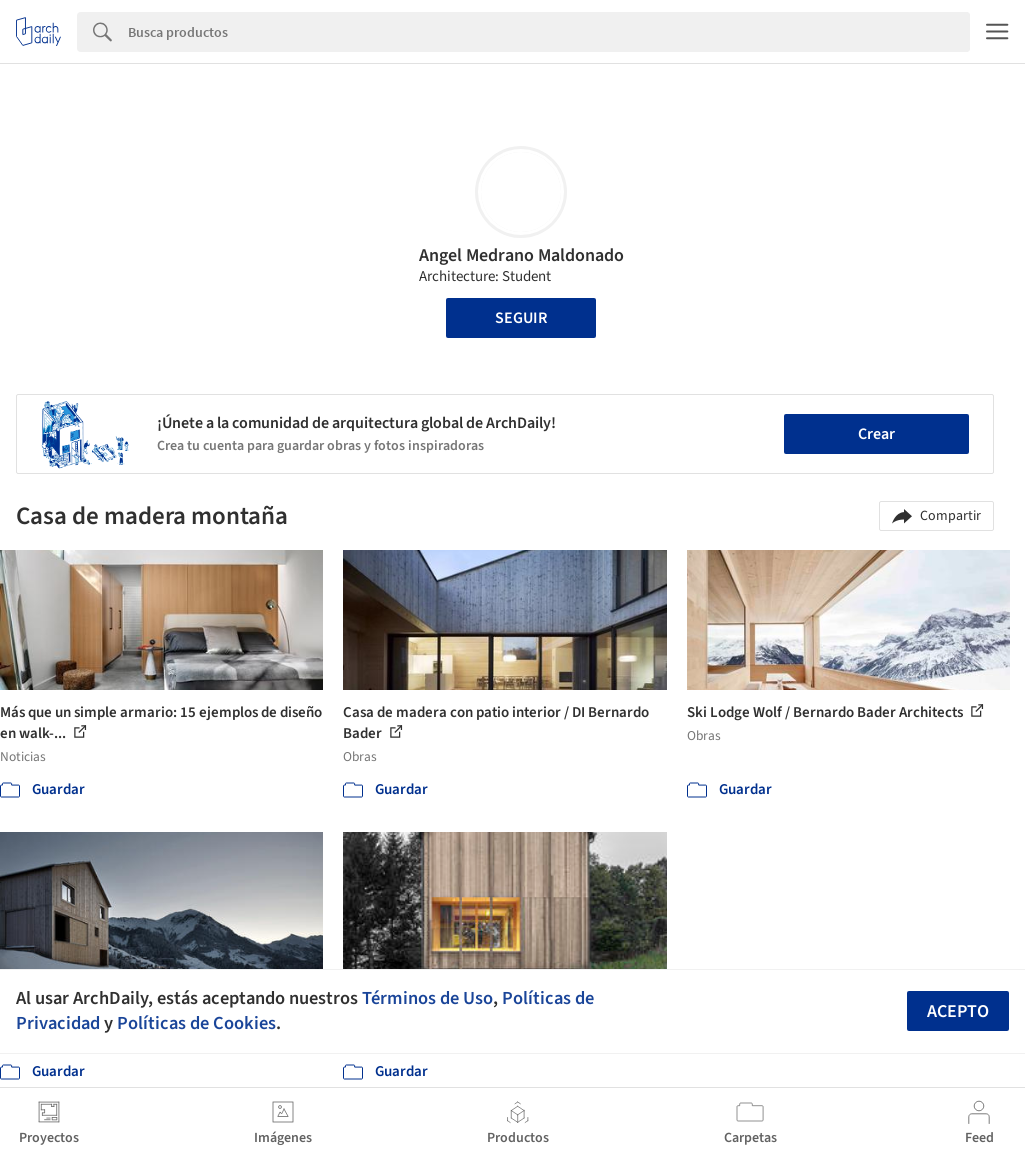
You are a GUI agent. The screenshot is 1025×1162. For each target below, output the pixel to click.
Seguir (521, 318)
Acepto (958, 1011)
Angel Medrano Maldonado (521, 255)
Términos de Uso (427, 998)
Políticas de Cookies (196, 1023)
